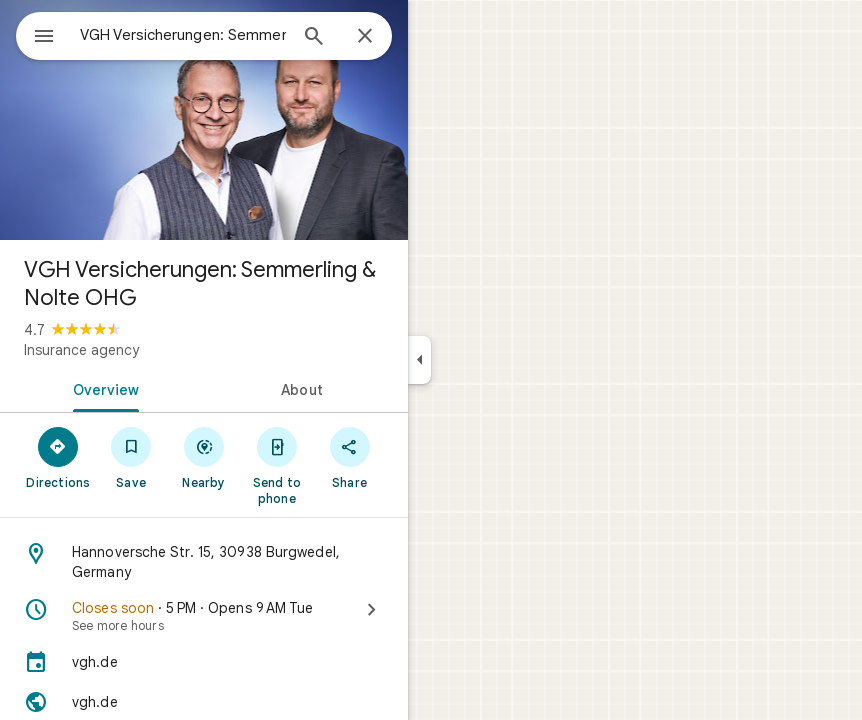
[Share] (349, 457)
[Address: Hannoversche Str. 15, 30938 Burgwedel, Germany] (204, 562)
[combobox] (183, 35)
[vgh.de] (204, 662)
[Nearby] (204, 457)
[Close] (365, 37)
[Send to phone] (276, 465)
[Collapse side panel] (419, 360)
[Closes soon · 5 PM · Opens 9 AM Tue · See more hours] (204, 616)
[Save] (131, 457)
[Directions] (58, 457)
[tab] (102, 388)
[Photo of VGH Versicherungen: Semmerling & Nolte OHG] (204, 120)
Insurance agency (81, 350)
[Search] (314, 38)
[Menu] (44, 38)
